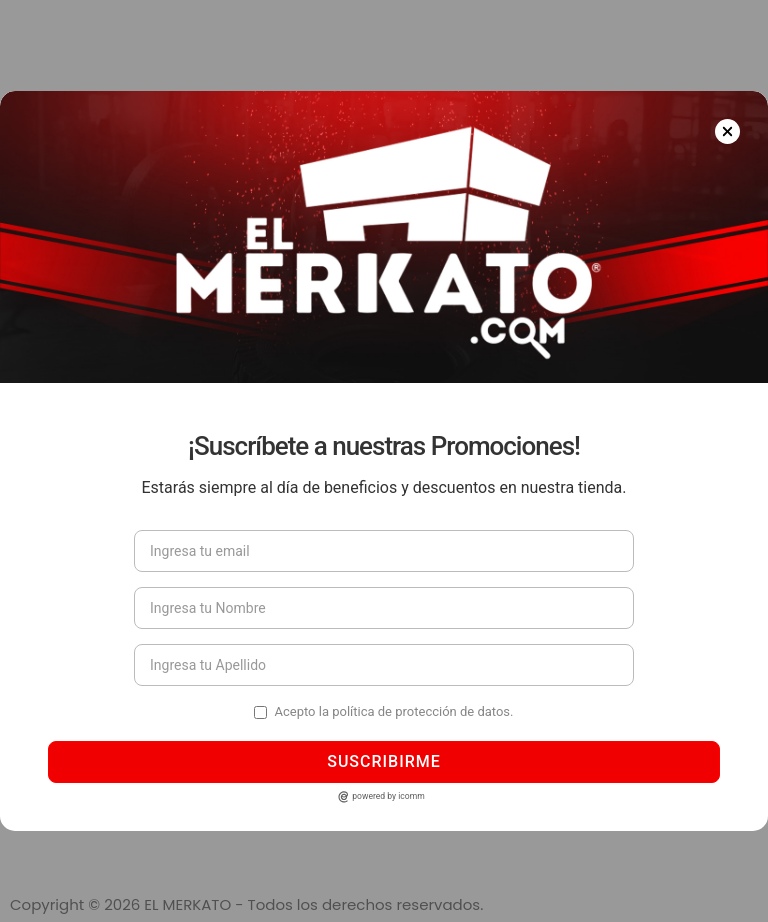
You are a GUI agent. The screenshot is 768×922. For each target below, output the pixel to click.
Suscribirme (384, 761)
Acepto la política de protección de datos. (393, 711)
